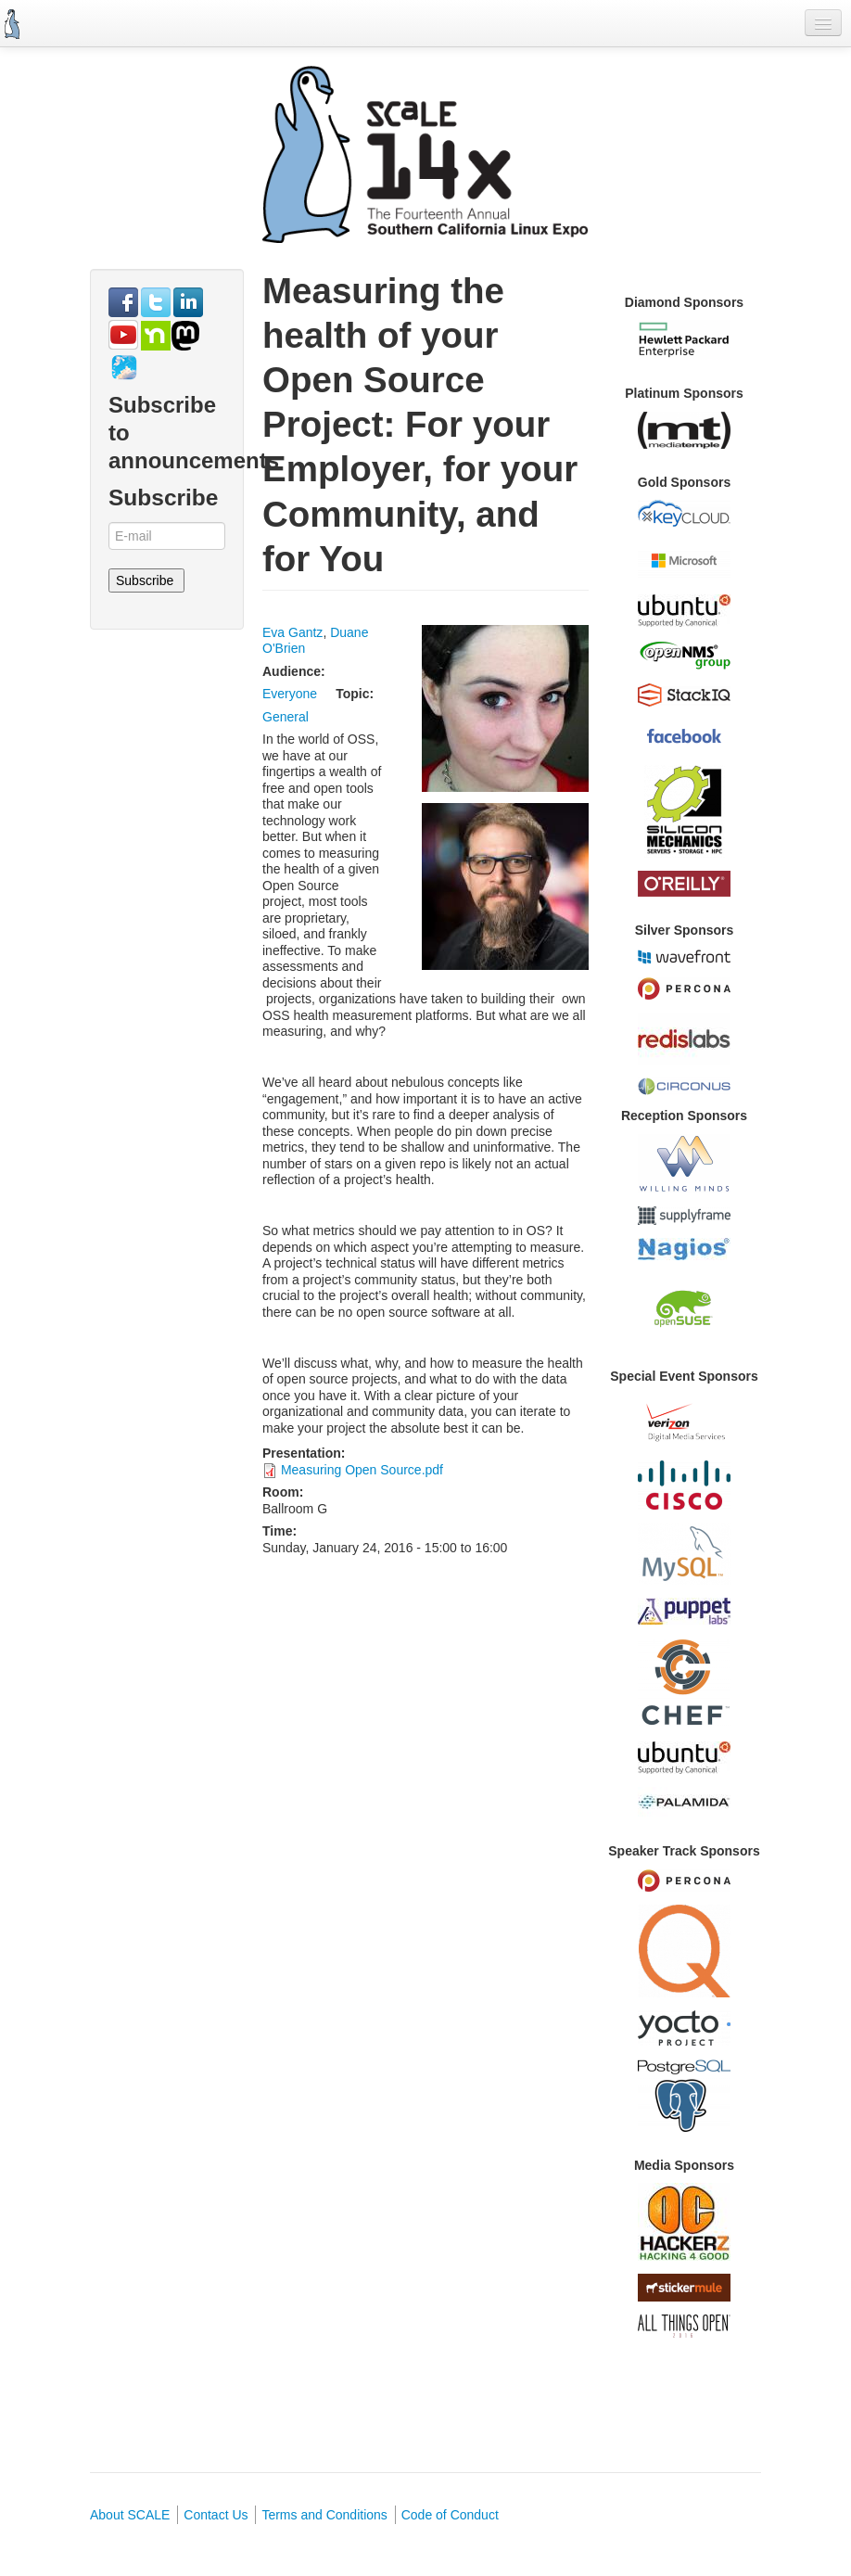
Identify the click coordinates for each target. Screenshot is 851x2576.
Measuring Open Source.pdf (362, 1469)
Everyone (289, 693)
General (285, 716)
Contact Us (216, 2514)
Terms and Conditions (324, 2514)
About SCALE (130, 2514)
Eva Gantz (292, 632)
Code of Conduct (450, 2514)
